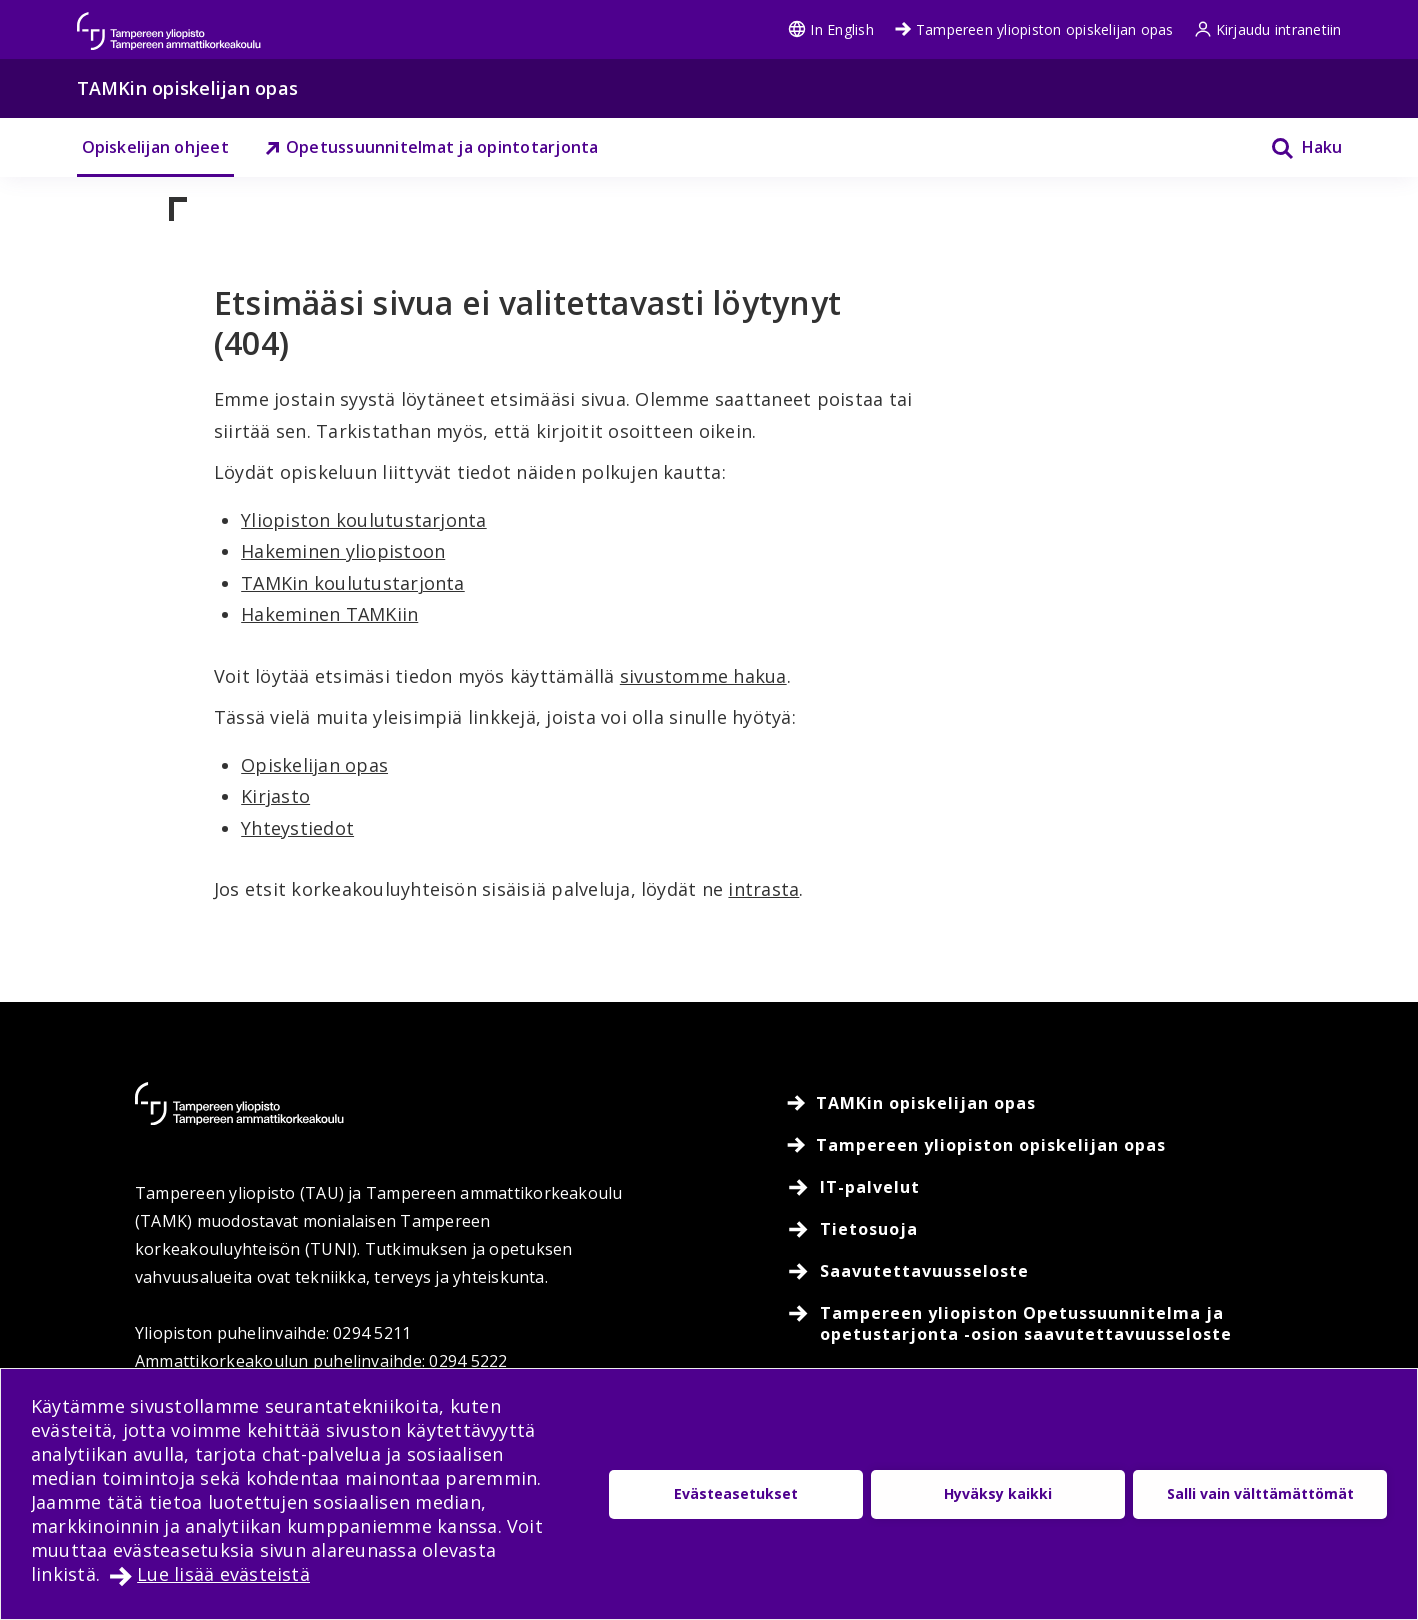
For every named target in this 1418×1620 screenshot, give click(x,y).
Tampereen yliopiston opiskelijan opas (1034, 29)
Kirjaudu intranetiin (1268, 29)
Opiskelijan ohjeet (155, 147)
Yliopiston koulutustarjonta (363, 520)
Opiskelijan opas (314, 765)
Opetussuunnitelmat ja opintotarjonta (431, 147)
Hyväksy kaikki (998, 1493)
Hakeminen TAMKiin (329, 614)
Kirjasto (275, 796)
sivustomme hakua (703, 676)
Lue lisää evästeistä (223, 1574)
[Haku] (1294, 147)
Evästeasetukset (736, 1493)
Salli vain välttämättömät (1260, 1493)
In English (830, 29)
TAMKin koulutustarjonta (353, 583)
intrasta (763, 889)
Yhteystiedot (297, 828)
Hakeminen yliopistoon (343, 551)
